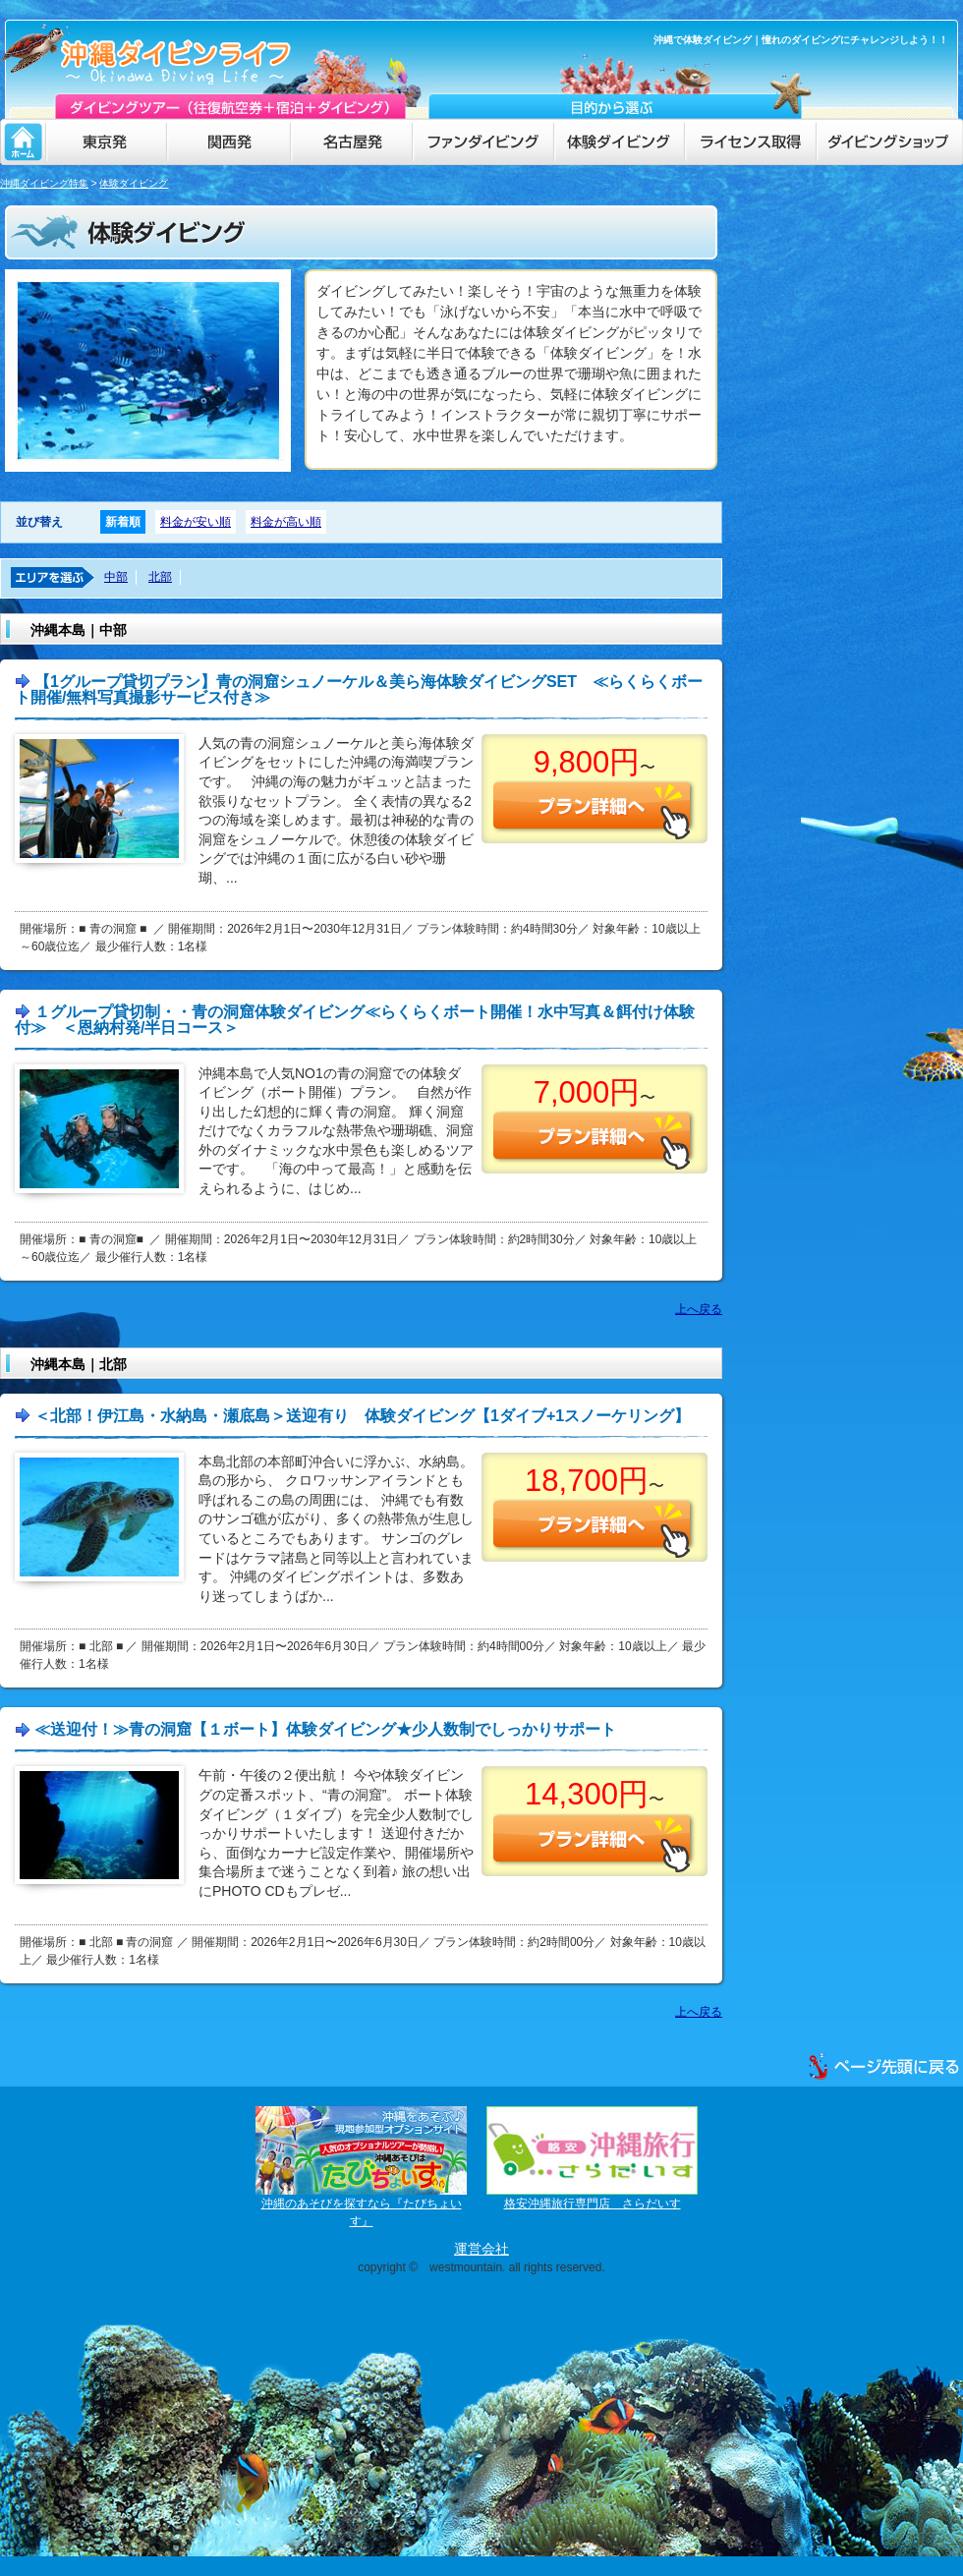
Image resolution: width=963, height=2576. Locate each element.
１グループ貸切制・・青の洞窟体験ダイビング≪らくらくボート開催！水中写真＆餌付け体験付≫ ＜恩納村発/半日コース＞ (355, 1019)
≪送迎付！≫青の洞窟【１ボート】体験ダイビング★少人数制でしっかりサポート (325, 1729)
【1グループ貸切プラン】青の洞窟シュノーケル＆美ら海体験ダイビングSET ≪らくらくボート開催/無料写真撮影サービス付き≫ (359, 689)
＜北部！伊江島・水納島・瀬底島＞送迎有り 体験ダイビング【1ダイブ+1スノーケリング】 (362, 1415)
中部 (116, 577)
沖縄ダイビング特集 (44, 183)
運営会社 (481, 2249)
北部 (160, 577)
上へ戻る (698, 1309)
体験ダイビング (133, 183)
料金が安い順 (195, 522)
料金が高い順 (286, 522)
